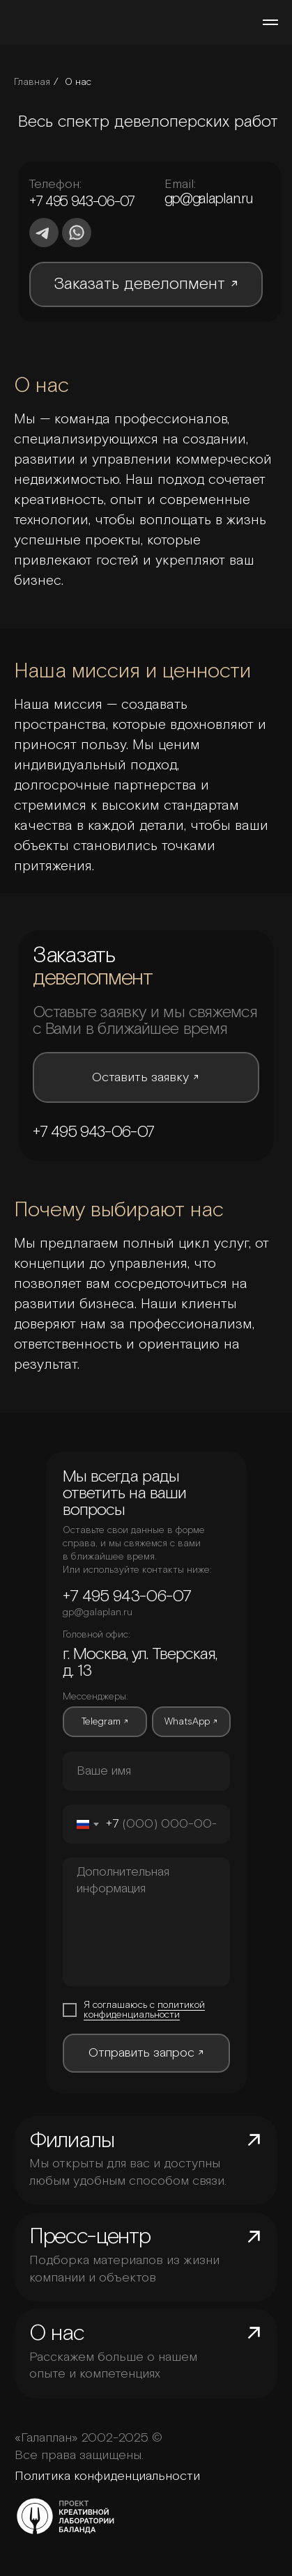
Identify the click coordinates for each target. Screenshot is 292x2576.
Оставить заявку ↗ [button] (145, 1077)
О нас (78, 82)
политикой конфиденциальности (144, 2010)
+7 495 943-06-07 (82, 202)
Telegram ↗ (105, 1722)
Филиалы (71, 2141)
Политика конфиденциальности (107, 2476)
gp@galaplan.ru (208, 199)
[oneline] (146, 1771)
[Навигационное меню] (270, 22)
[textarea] (146, 1922)
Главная (32, 82)
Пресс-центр (90, 2237)
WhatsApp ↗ (190, 1722)
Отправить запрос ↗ (146, 2053)
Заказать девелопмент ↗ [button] (146, 284)
